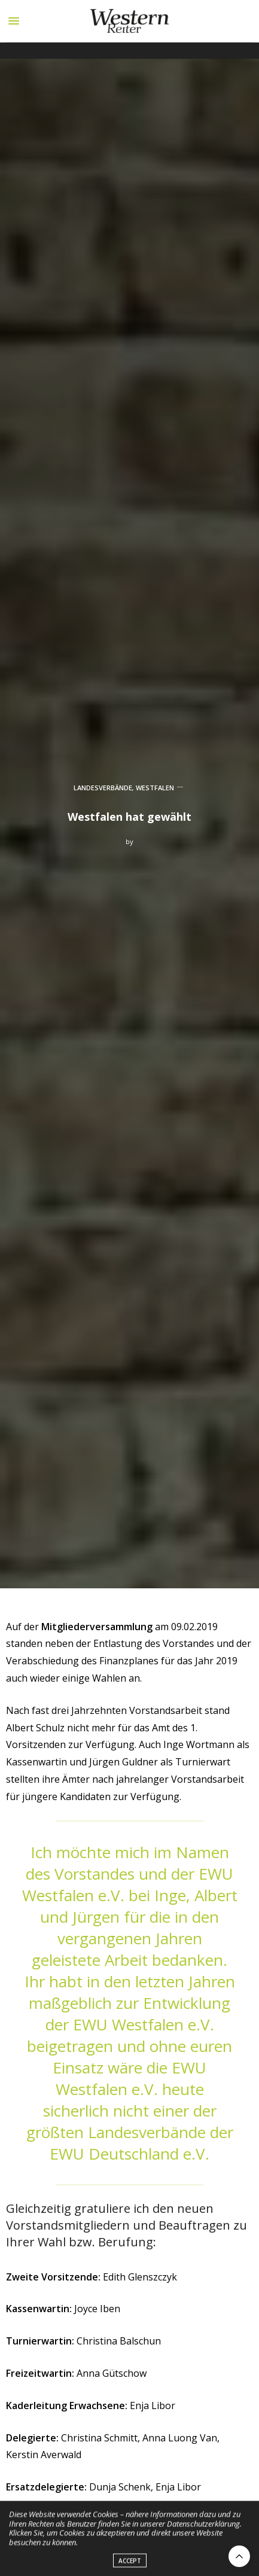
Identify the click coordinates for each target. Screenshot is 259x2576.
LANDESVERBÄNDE (103, 787)
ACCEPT (129, 2563)
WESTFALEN (155, 787)
